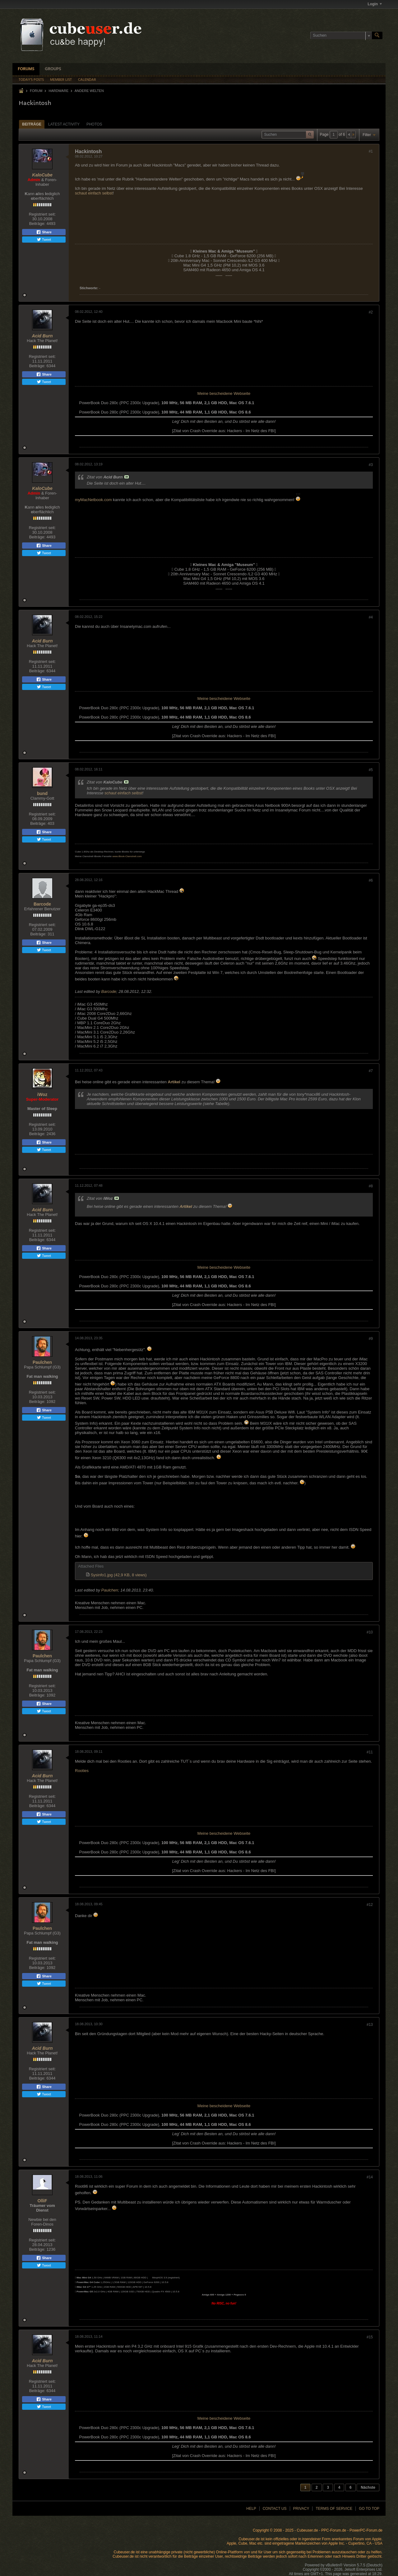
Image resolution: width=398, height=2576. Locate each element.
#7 (371, 1071)
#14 (370, 2177)
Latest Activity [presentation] (64, 124)
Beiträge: (37, 223)
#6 (371, 880)
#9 (371, 1338)
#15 (370, 2337)
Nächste (368, 2487)
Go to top (369, 2508)
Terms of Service (334, 2508)
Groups (53, 69)
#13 (370, 2024)
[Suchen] (341, 35)
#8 (371, 1186)
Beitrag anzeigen (126, 476)
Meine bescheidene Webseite (223, 393)
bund (42, 793)
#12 (370, 1904)
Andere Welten (89, 91)
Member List (61, 80)
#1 (371, 151)
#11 (370, 1752)
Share (44, 232)
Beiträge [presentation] (31, 124)
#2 (371, 312)
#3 (371, 465)
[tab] (32, 124)
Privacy (301, 2508)
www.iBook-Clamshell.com (127, 856)
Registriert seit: (42, 214)
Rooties (82, 1770)
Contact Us (275, 2508)
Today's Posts (31, 80)
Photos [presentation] (94, 124)
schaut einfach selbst (94, 193)
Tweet (44, 239)
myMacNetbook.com (93, 499)
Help (251, 2508)
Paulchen (42, 1362)
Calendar (87, 80)
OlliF (42, 2200)
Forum (36, 91)
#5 (371, 770)
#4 (371, 617)
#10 (370, 1632)
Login (375, 4)
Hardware (58, 91)
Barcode (42, 904)
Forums (26, 69)
